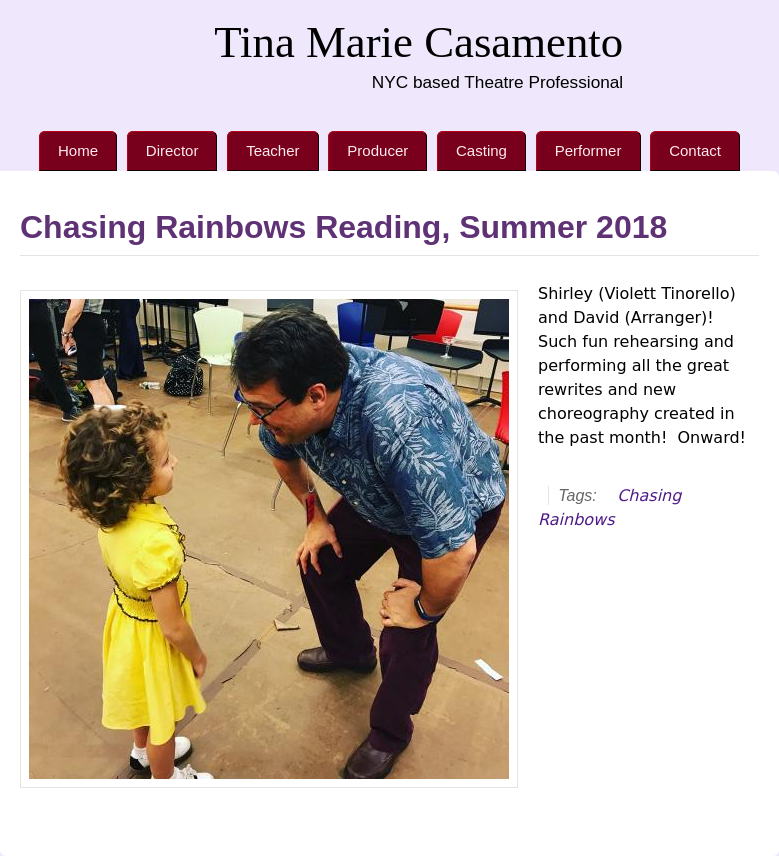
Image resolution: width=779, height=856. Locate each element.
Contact (695, 150)
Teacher (272, 150)
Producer (377, 150)
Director (172, 150)
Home (78, 150)
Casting (481, 150)
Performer (588, 150)
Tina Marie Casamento (418, 42)
